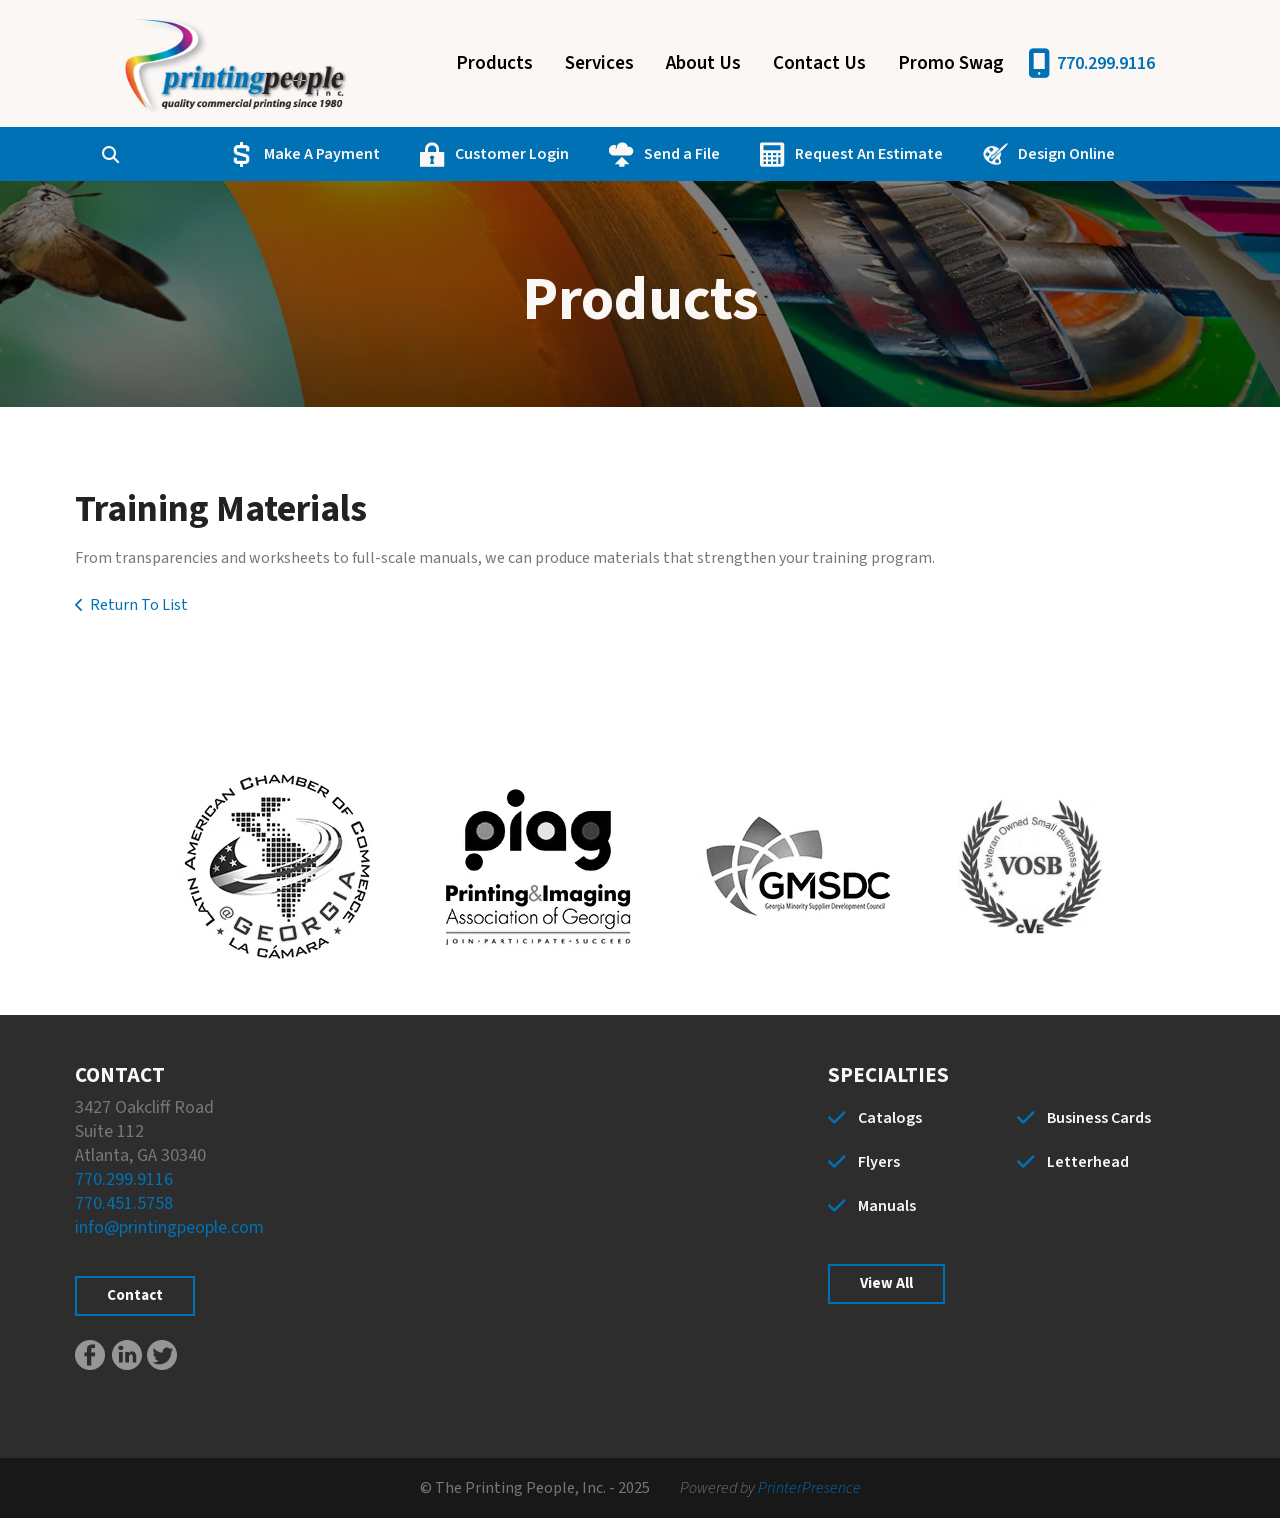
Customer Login (507, 154)
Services (599, 63)
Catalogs (890, 1118)
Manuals (887, 1206)
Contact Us (819, 63)
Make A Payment (317, 154)
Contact (135, 1295)
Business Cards (1099, 1118)
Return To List (139, 605)
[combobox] (143, 154)
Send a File (677, 154)
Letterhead (1088, 1162)
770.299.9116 (1106, 63)
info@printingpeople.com (169, 1227)
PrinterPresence (809, 1488)
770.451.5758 (124, 1203)
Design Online (1061, 154)
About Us (703, 63)
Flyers (879, 1162)
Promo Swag (951, 63)
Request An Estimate (864, 154)
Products (494, 63)
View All (886, 1283)
